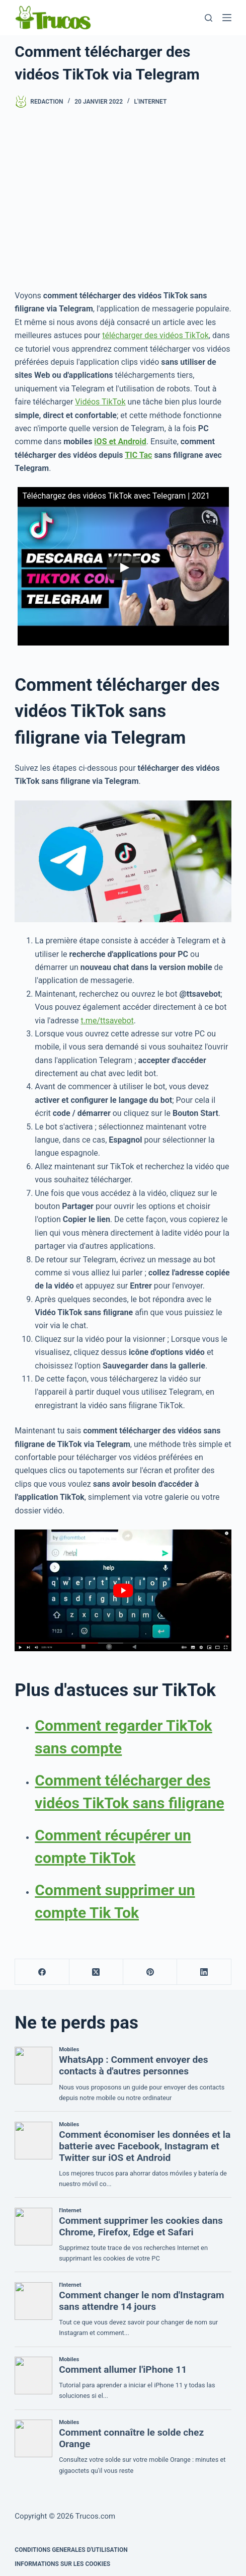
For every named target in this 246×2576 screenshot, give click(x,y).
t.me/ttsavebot (106, 1020)
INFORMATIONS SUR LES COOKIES (62, 2563)
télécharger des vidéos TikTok (155, 335)
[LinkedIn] (204, 1972)
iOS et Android (120, 441)
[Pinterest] (150, 1972)
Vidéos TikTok (100, 402)
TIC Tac (138, 455)
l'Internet (150, 101)
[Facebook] (42, 1972)
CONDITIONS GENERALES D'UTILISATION (71, 2549)
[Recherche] (208, 18)
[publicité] (123, 198)
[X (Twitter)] (96, 1972)
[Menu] (226, 17)
